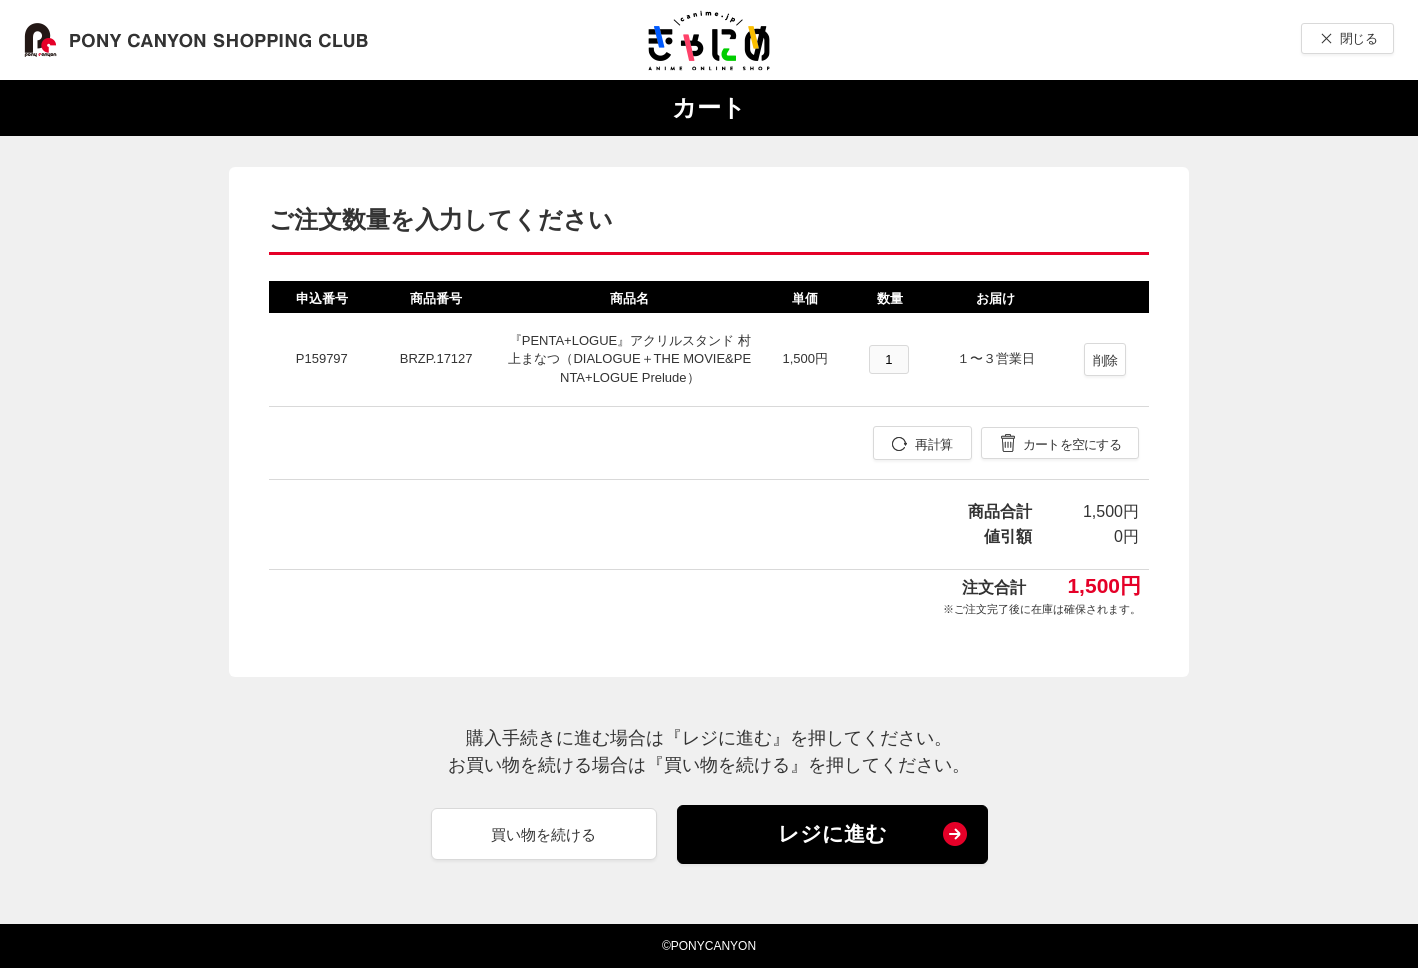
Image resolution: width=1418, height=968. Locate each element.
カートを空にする (1072, 444)
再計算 (933, 444)
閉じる (1358, 38)
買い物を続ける (543, 834)
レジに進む (832, 833)
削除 (1105, 360)
